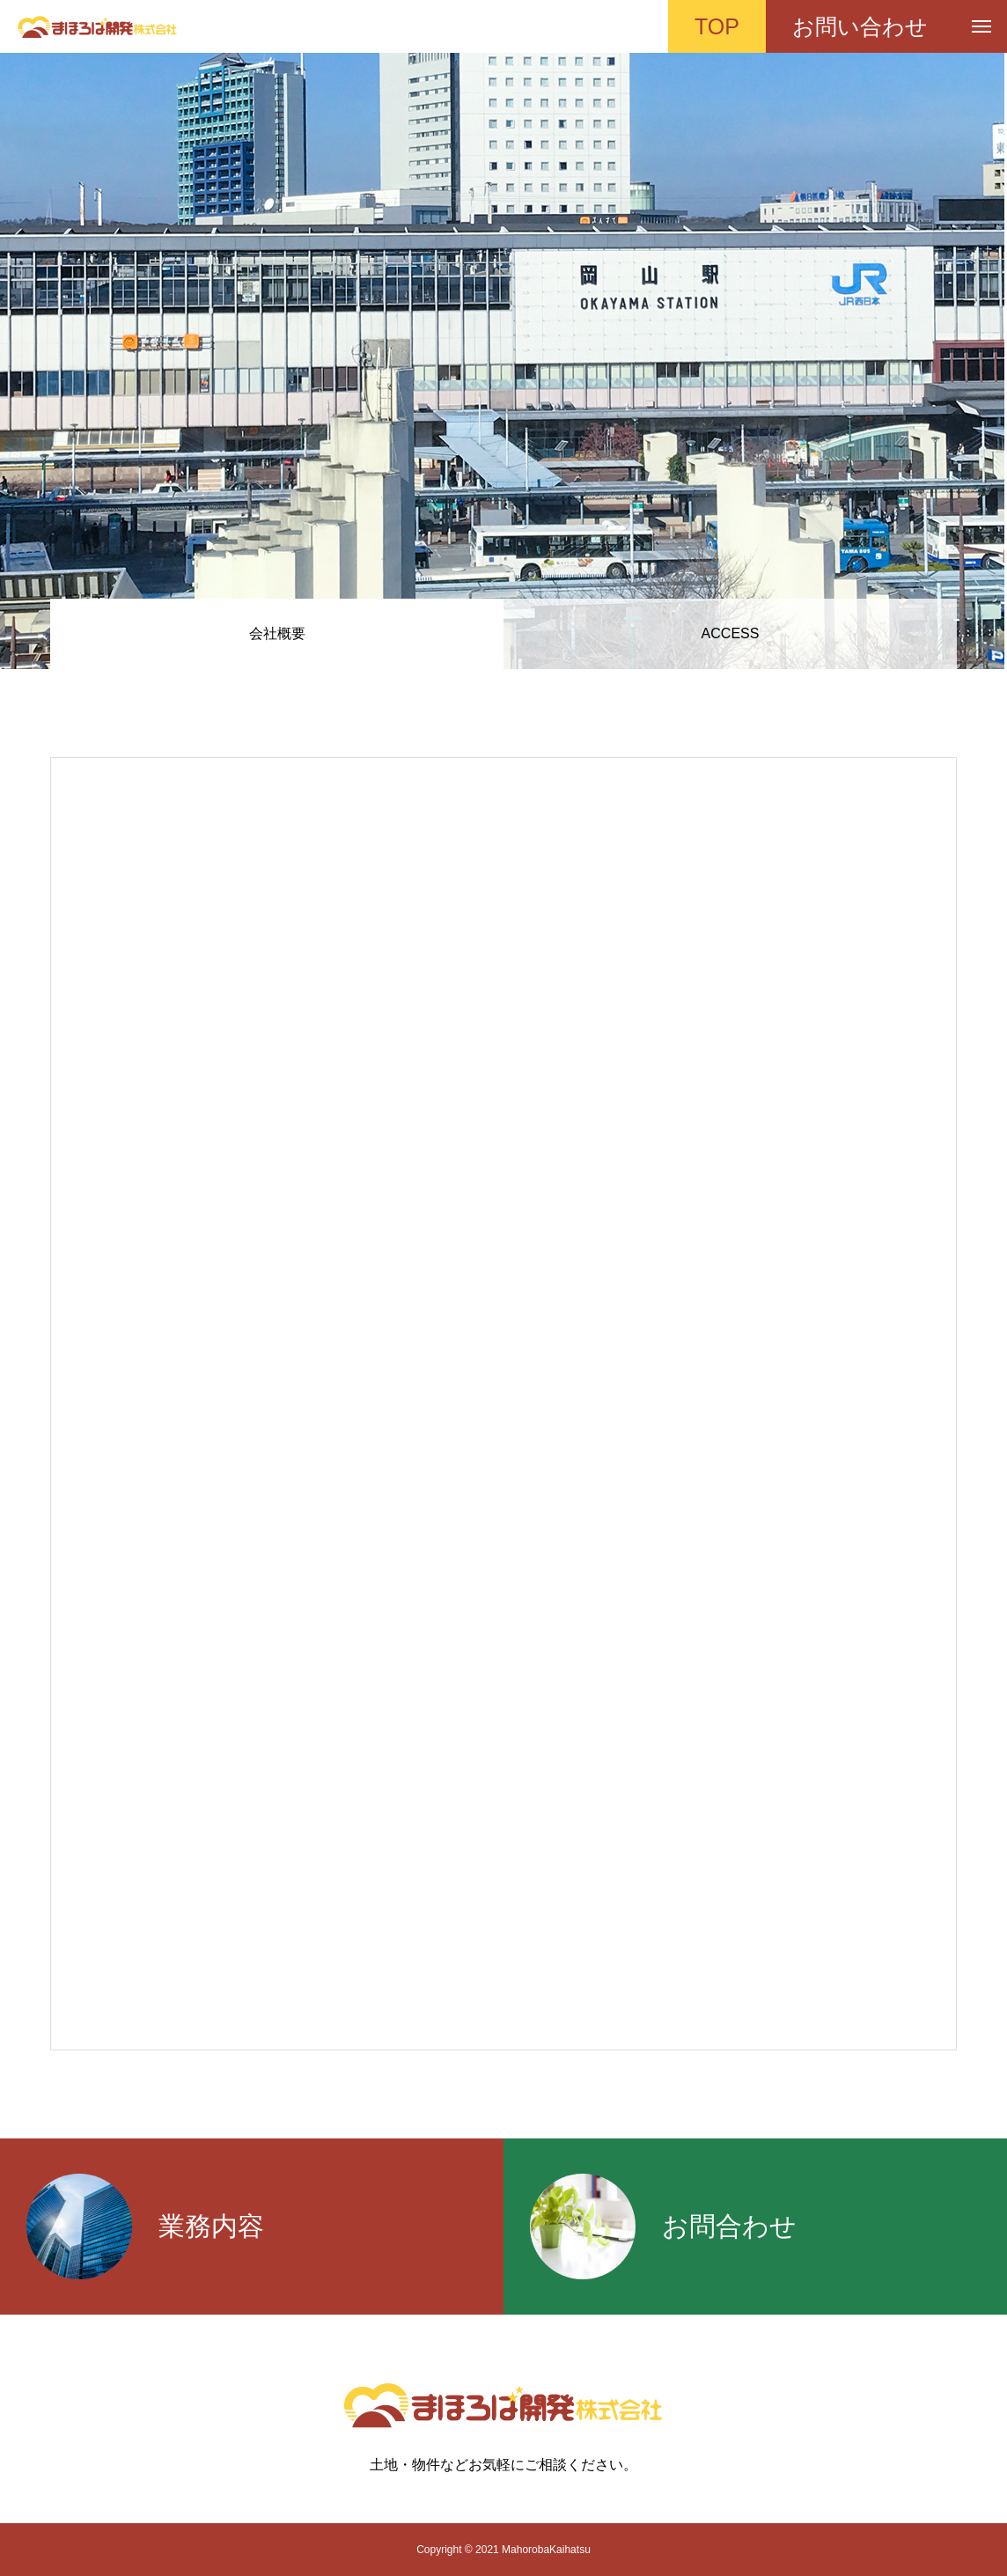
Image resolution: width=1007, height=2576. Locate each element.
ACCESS (731, 633)
